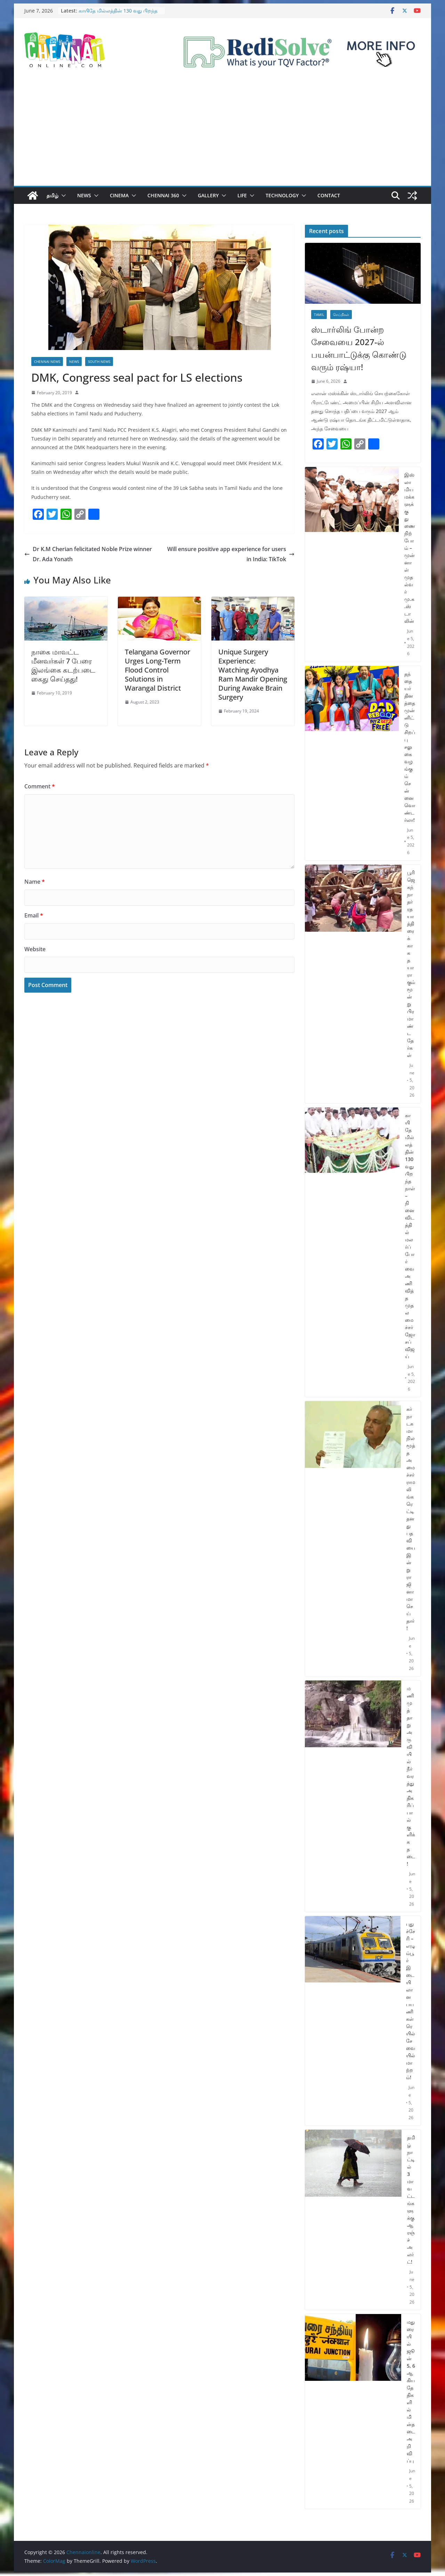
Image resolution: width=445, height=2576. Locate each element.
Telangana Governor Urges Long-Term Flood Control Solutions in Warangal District (157, 670)
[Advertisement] (222, 133)
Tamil (319, 314)
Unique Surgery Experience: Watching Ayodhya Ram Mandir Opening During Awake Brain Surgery (252, 674)
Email (33, 915)
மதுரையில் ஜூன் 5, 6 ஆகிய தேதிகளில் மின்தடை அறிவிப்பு (411, 2391)
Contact (328, 195)
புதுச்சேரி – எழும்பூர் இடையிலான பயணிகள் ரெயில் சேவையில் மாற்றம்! (410, 2001)
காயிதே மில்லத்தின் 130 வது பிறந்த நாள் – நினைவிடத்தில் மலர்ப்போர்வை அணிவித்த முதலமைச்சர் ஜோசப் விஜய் (410, 1236)
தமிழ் (52, 195)
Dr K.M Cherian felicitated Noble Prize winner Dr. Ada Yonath (88, 554)
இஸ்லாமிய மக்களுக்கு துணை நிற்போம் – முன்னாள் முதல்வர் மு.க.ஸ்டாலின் (409, 547)
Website (35, 949)
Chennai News (47, 361)
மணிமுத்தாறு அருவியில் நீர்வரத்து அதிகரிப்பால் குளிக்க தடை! (411, 1776)
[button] (62, 195)
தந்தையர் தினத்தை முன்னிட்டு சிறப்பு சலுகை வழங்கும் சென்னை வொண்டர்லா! (409, 746)
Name (34, 881)
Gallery (208, 195)
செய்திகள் (341, 314)
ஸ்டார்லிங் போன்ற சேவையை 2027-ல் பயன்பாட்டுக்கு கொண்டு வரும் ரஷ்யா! (358, 348)
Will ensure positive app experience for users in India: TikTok (230, 554)
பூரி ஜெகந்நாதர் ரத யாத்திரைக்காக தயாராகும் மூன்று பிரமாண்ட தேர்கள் (411, 963)
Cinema (119, 195)
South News (99, 361)
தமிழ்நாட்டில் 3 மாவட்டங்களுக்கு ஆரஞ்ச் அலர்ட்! (411, 2199)
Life (242, 195)
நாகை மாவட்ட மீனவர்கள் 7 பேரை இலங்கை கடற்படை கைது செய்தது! (63, 665)
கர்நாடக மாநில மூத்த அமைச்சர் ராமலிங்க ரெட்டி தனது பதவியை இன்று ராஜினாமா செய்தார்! (410, 1518)
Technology (282, 195)
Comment (39, 786)
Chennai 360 (163, 195)
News (84, 195)
